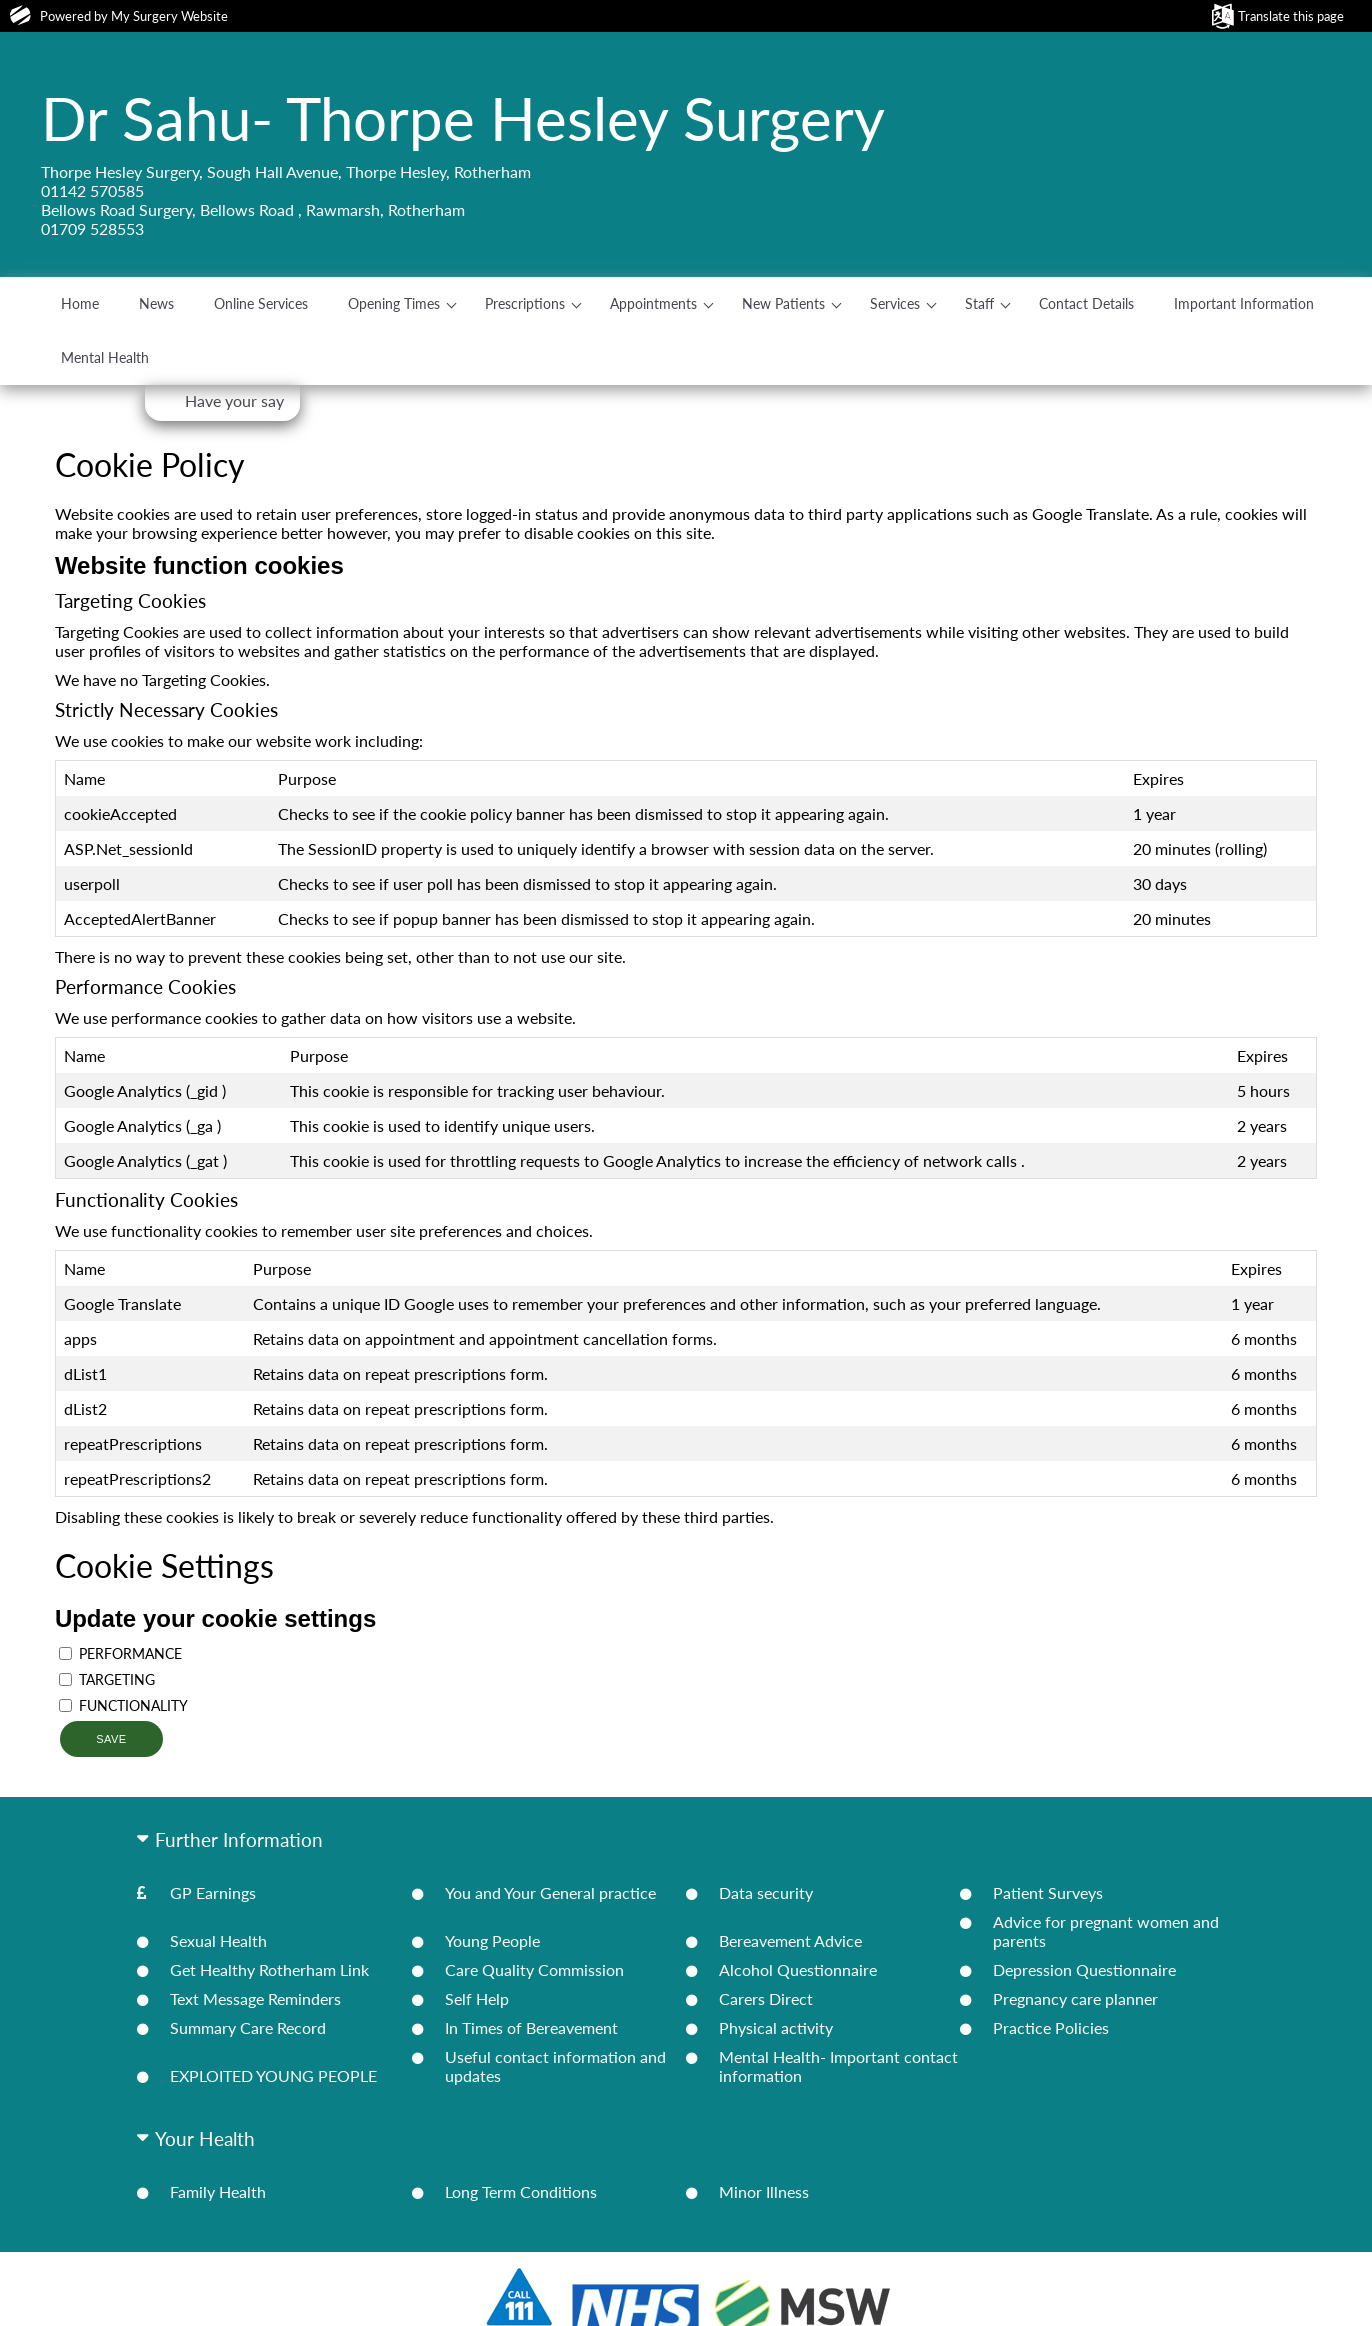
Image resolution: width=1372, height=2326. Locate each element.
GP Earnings (213, 1892)
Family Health (218, 2191)
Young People (492, 1940)
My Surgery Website (169, 16)
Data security (766, 1892)
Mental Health (105, 357)
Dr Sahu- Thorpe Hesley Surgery (463, 118)
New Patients (783, 303)
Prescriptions (525, 303)
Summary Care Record (248, 2027)
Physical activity (776, 2027)
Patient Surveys (1048, 1892)
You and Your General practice (550, 1892)
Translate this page (1291, 16)
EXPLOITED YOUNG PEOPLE (273, 2075)
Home (80, 303)
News (156, 303)
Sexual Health (218, 1940)
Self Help (477, 1998)
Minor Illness (764, 2191)
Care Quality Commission (534, 1969)
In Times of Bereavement (531, 2027)
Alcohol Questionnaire (798, 1969)
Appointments (653, 303)
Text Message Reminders (255, 1998)
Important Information (1244, 303)
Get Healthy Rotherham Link (269, 1969)
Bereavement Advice (790, 1940)
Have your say (234, 400)
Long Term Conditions (521, 2191)
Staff (979, 303)
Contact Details (1086, 303)
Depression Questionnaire (1084, 1969)
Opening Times (394, 303)
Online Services (261, 303)
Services (895, 303)
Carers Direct (766, 1998)
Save (111, 1739)
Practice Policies (1051, 2027)
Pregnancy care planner (1075, 1998)
